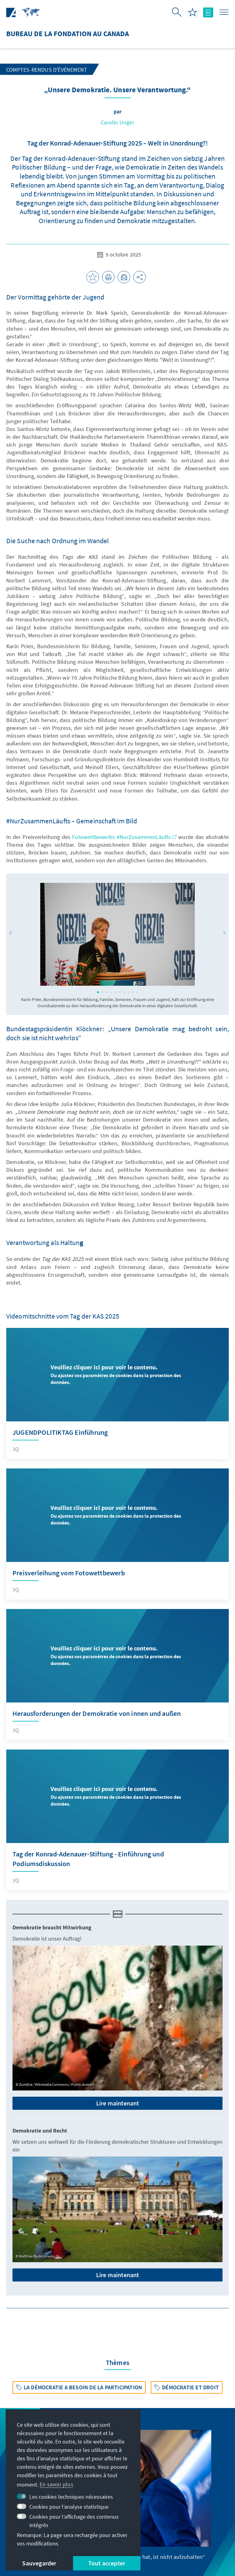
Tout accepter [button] (106, 2563)
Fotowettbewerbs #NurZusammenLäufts (124, 836)
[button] (10, 933)
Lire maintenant (117, 2103)
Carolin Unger (117, 122)
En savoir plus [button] (56, 2484)
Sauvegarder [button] (39, 2563)
